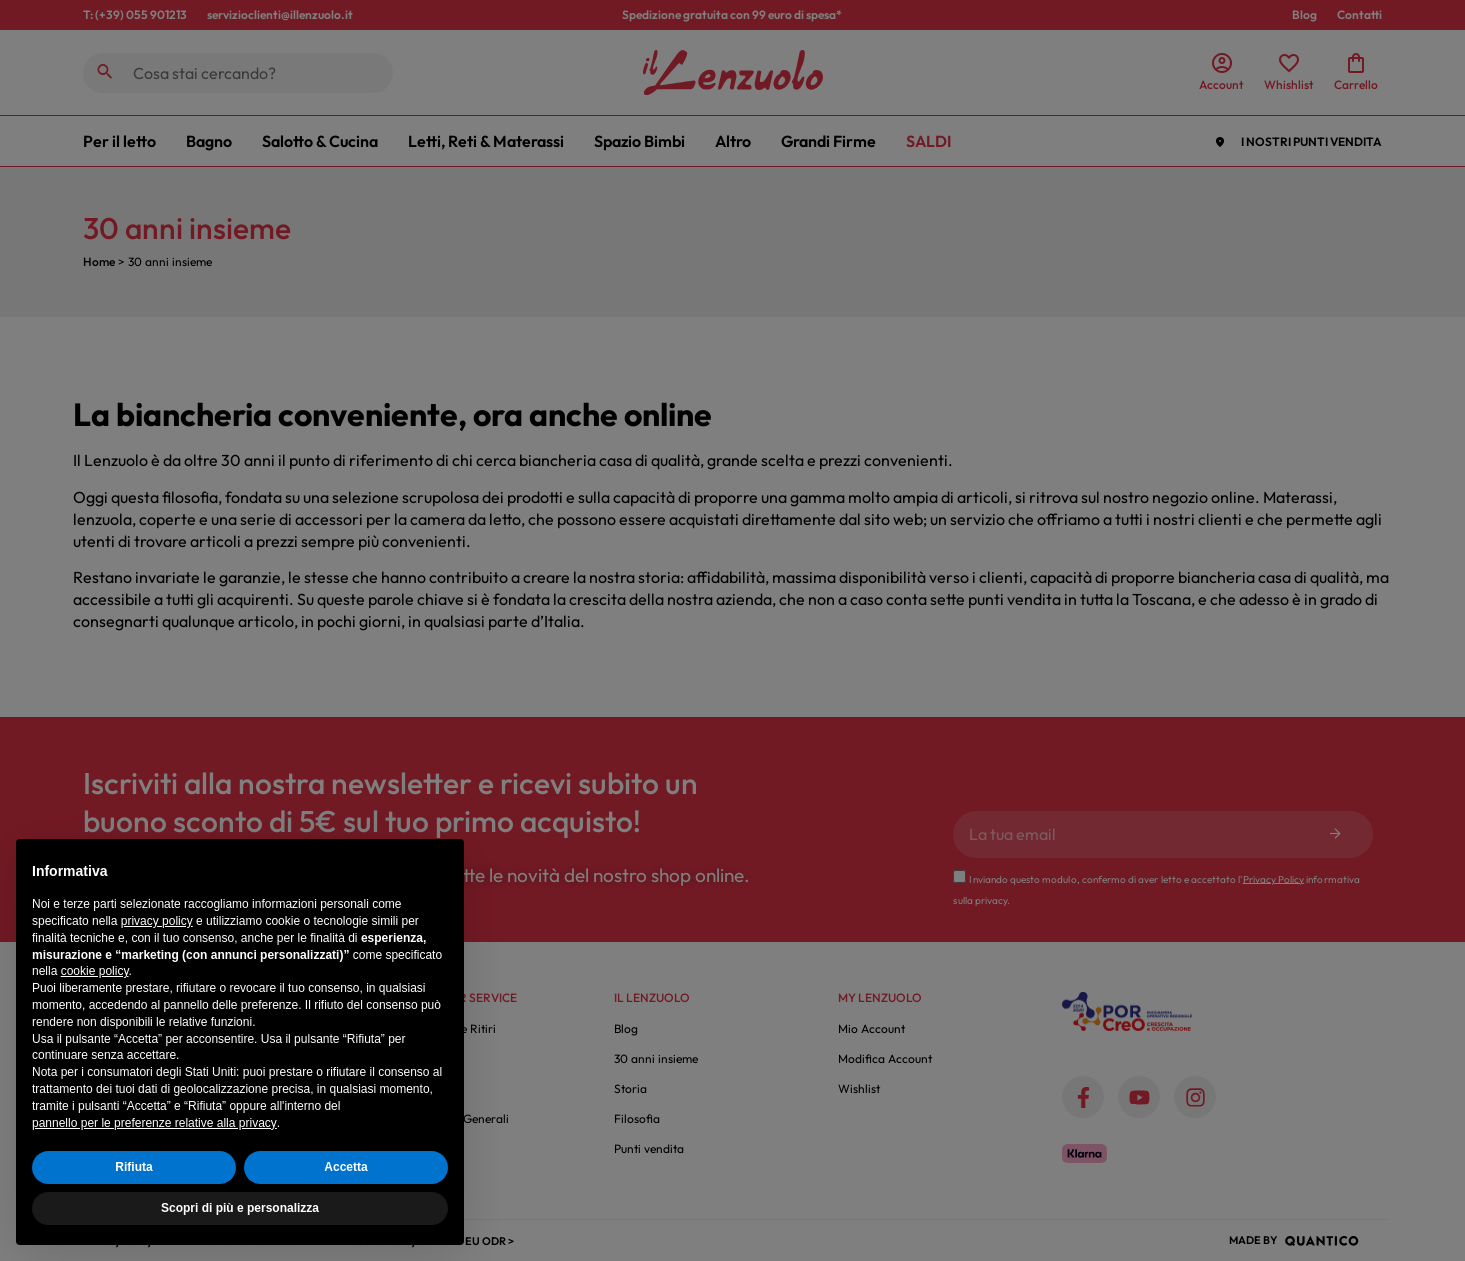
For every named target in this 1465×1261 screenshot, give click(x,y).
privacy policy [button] (157, 921)
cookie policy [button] (95, 971)
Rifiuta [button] (133, 1167)
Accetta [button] (345, 1167)
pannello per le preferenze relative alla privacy (154, 1123)
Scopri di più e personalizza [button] (240, 1208)
